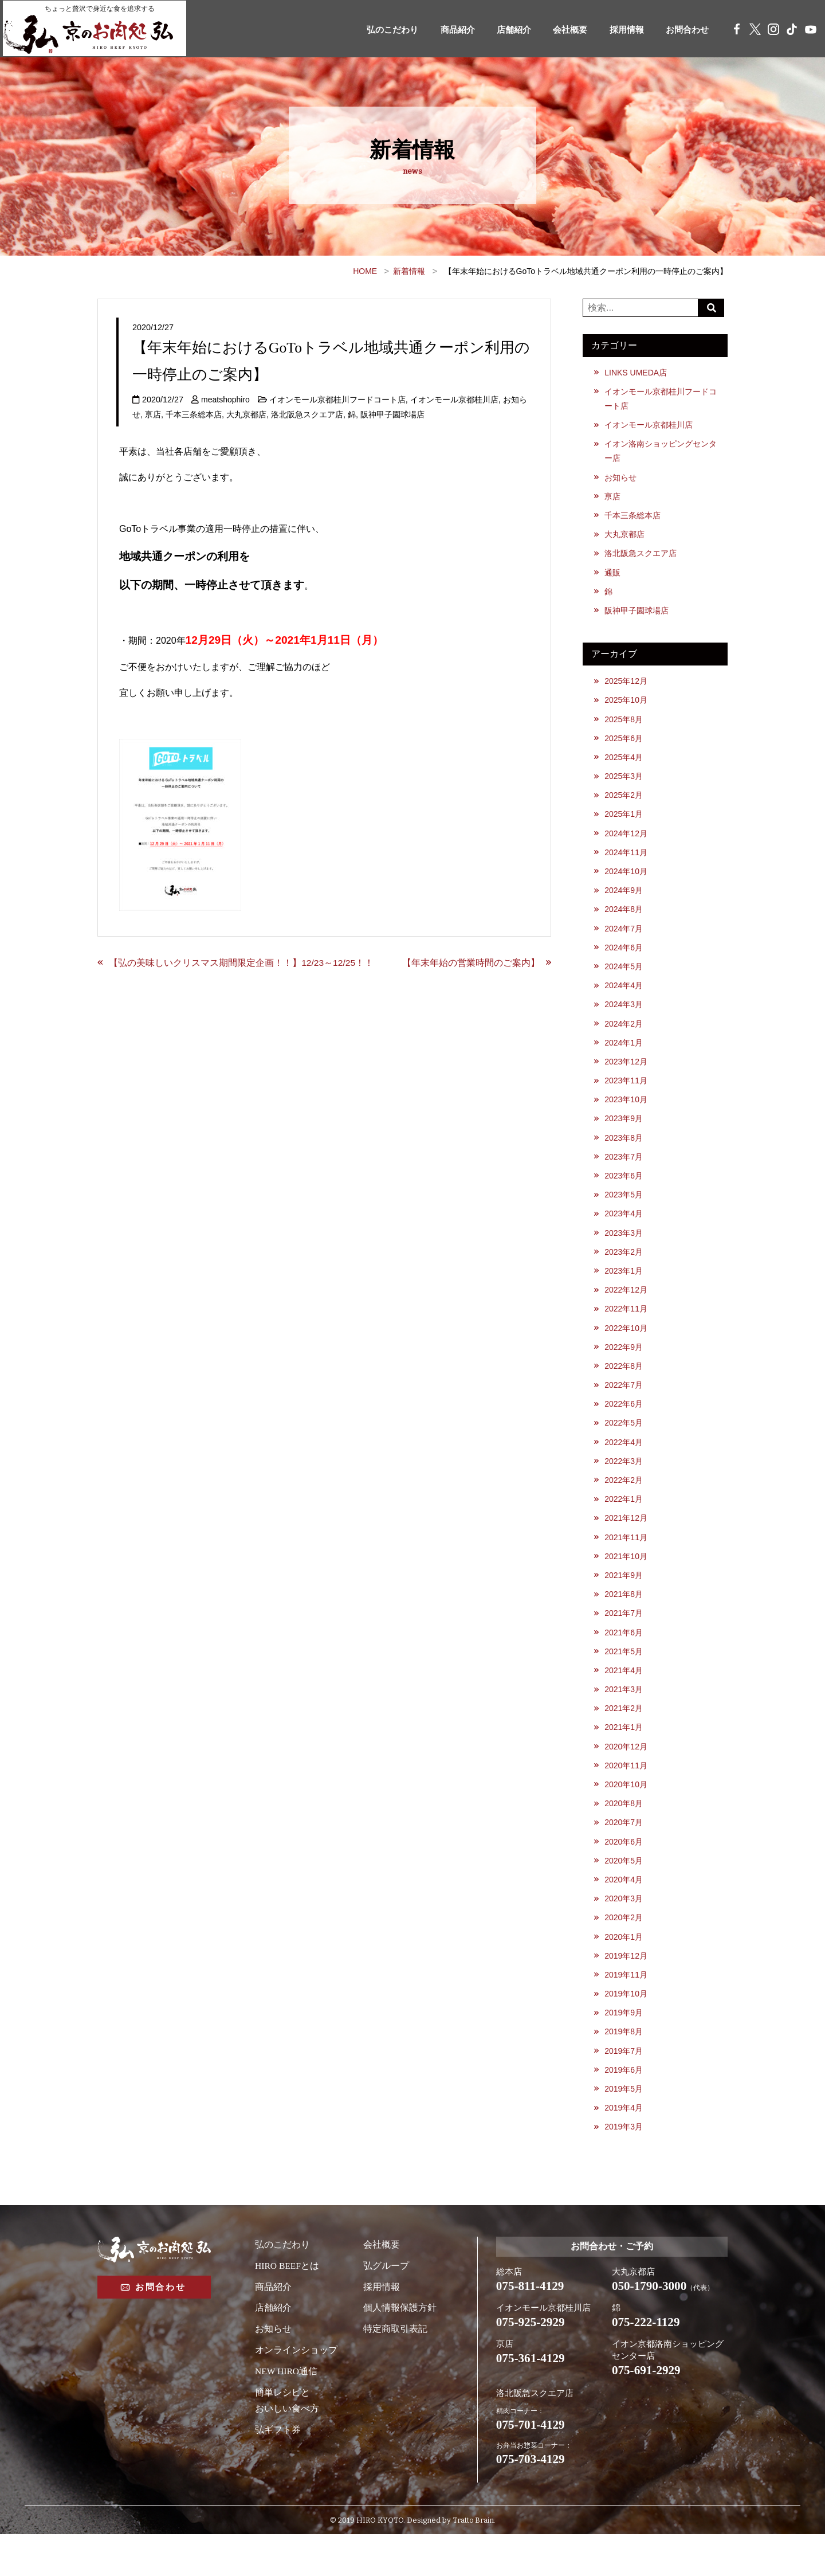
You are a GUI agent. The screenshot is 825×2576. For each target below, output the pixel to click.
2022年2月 (624, 1503)
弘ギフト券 (278, 2468)
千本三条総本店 (194, 414)
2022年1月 (624, 1523)
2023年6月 (624, 1192)
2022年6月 (624, 1425)
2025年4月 (624, 764)
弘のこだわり (371, 30)
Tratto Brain (473, 2562)
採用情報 (619, 30)
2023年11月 (627, 1095)
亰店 (153, 414)
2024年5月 (624, 978)
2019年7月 (624, 2087)
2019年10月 (627, 2028)
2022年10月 (627, 1348)
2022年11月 (627, 1328)
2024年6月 (624, 959)
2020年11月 (627, 1795)
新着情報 (409, 271)
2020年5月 (624, 1892)
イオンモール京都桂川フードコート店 (338, 399)
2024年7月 (624, 939)
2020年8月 (624, 1834)
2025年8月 (624, 725)
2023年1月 (624, 1289)
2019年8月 (624, 2067)
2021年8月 (624, 1620)
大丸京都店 (246, 414)
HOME (365, 271)
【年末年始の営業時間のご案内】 (470, 963)
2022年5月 (624, 1445)
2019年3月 (624, 2165)
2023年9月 (624, 1134)
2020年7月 (624, 1853)
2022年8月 (624, 1387)
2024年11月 (627, 862)
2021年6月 (624, 1659)
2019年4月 (624, 2145)
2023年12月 (627, 1075)
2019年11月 (627, 2009)
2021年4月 (624, 1697)
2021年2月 (624, 1736)
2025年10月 (627, 706)
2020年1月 (624, 1970)
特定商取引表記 (395, 2367)
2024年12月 (627, 842)
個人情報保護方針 (400, 2346)
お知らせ (621, 479)
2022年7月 (624, 1406)
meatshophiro (226, 399)
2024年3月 (624, 1017)
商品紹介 (440, 30)
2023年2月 (624, 1270)
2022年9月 (624, 1367)
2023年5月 (624, 1211)
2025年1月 (624, 823)
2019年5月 (624, 2126)
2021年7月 (624, 1640)
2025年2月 (624, 803)
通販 (613, 577)
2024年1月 (624, 1056)
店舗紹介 (500, 30)
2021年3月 (624, 1717)
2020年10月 (627, 1814)
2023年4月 (624, 1231)
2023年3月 (624, 1250)
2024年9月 (624, 901)
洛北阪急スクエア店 (307, 414)
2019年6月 (624, 2106)
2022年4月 (624, 1464)
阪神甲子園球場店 (392, 414)
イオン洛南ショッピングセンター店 (661, 453)
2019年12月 (627, 1989)
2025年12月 (627, 686)
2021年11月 (627, 1562)
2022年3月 (624, 1484)
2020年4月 (624, 1912)
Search (713, 308)
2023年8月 (624, 1153)
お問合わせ (683, 30)
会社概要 (559, 30)
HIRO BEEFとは (287, 2303)
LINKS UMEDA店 (637, 372)
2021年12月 (627, 1542)
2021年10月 (627, 1581)
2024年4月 (624, 998)
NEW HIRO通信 (287, 2409)
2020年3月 (624, 1931)
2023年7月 (624, 1173)
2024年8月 (624, 920)
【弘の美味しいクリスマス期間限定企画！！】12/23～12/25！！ (242, 963)
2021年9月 (624, 1601)
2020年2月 (624, 1950)
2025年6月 (624, 745)
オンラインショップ (296, 2388)
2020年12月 (627, 1775)
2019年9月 (624, 2048)
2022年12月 (627, 1309)
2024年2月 (624, 1037)
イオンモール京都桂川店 (455, 399)
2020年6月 (624, 1873)
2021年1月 (624, 1756)
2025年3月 (624, 784)
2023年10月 (627, 1114)
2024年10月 (627, 881)
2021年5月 (624, 1678)
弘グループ (386, 2303)
